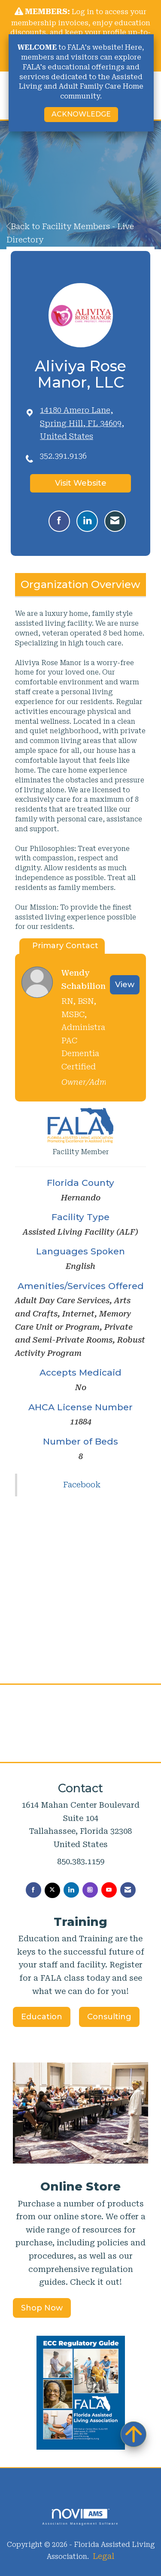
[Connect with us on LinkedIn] (71, 1889)
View (124, 984)
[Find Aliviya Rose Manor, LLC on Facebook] (59, 521)
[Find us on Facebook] (33, 1889)
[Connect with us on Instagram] (90, 1889)
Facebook (81, 1484)
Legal (103, 2556)
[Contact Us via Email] (128, 1889)
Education (41, 2016)
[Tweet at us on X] (52, 1890)
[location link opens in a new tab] (88, 423)
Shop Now (42, 2308)
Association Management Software (80, 2517)
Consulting (109, 2016)
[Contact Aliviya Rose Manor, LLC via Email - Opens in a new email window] (115, 521)
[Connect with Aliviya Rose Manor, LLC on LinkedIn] (87, 521)
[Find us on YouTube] (109, 1889)
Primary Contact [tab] (65, 945)
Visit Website (80, 483)
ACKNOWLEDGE (81, 114)
